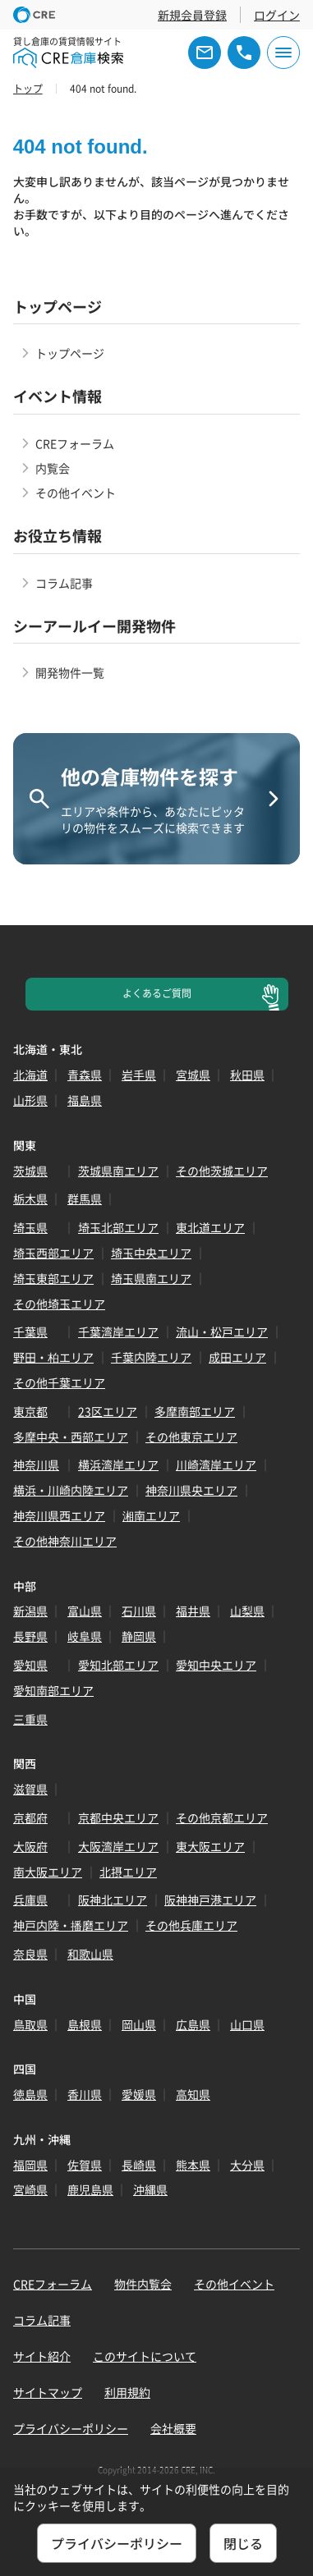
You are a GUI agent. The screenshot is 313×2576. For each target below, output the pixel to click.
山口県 (247, 2024)
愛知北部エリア (118, 1665)
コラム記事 (64, 583)
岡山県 (139, 2024)
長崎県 (139, 2165)
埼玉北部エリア (118, 1227)
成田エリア (237, 1357)
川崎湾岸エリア (216, 1464)
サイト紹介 (42, 2356)
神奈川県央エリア (191, 1490)
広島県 (193, 2024)
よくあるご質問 (156, 993)
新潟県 (30, 1610)
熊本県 (193, 2165)
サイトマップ (47, 2392)
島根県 (84, 2024)
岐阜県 (84, 1636)
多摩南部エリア (194, 1411)
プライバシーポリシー (70, 2428)
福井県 (193, 1610)
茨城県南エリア (118, 1170)
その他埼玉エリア (59, 1303)
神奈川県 (36, 1464)
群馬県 (84, 1198)
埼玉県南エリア (151, 1278)
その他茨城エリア (222, 1170)
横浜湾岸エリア (118, 1464)
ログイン (277, 15)
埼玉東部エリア (53, 1278)
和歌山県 (90, 1954)
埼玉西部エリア (53, 1252)
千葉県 (30, 1331)
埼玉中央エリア (151, 1252)
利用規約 (127, 2392)
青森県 (84, 1074)
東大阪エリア (210, 1846)
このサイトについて (144, 2356)
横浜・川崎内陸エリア (70, 1490)
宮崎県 (30, 2189)
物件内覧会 (143, 2284)
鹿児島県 (90, 2189)
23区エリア (107, 1411)
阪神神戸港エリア (210, 1899)
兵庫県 (30, 1899)
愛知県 (30, 1665)
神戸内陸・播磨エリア (70, 1925)
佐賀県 (84, 2165)
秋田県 (247, 1074)
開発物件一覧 (69, 672)
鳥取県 (30, 2024)
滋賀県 (30, 1789)
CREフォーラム (74, 443)
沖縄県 (150, 2189)
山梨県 (247, 1610)
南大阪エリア (47, 1871)
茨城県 (30, 1170)
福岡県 (30, 2165)
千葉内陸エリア (151, 1357)
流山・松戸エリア (222, 1331)
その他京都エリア (222, 1817)
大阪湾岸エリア (118, 1846)
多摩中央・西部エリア (70, 1436)
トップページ (69, 353)
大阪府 (30, 1846)
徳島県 (30, 2094)
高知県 (193, 2094)
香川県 (84, 2094)
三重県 (30, 1719)
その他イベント (75, 492)
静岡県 (139, 1636)
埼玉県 (30, 1227)
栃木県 (30, 1198)
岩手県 (139, 1074)
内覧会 (52, 468)
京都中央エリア (118, 1817)
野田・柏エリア (53, 1357)
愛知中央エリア (216, 1665)
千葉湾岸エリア (118, 1331)
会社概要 (173, 2428)
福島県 (84, 1100)
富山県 (84, 1610)
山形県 (30, 1100)
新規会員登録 (192, 15)
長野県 (30, 1636)
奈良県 (30, 1954)
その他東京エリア (191, 1436)
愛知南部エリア (53, 1690)
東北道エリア (210, 1227)
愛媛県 (139, 2094)
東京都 (30, 1411)
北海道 (30, 1074)
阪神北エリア (112, 1899)
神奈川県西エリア (59, 1515)
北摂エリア (128, 1871)
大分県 (247, 2165)
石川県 (139, 1610)
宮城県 (193, 1074)
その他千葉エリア (59, 1382)
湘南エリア (151, 1515)
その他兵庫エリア (191, 1925)
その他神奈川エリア (65, 1541)
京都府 (30, 1817)
